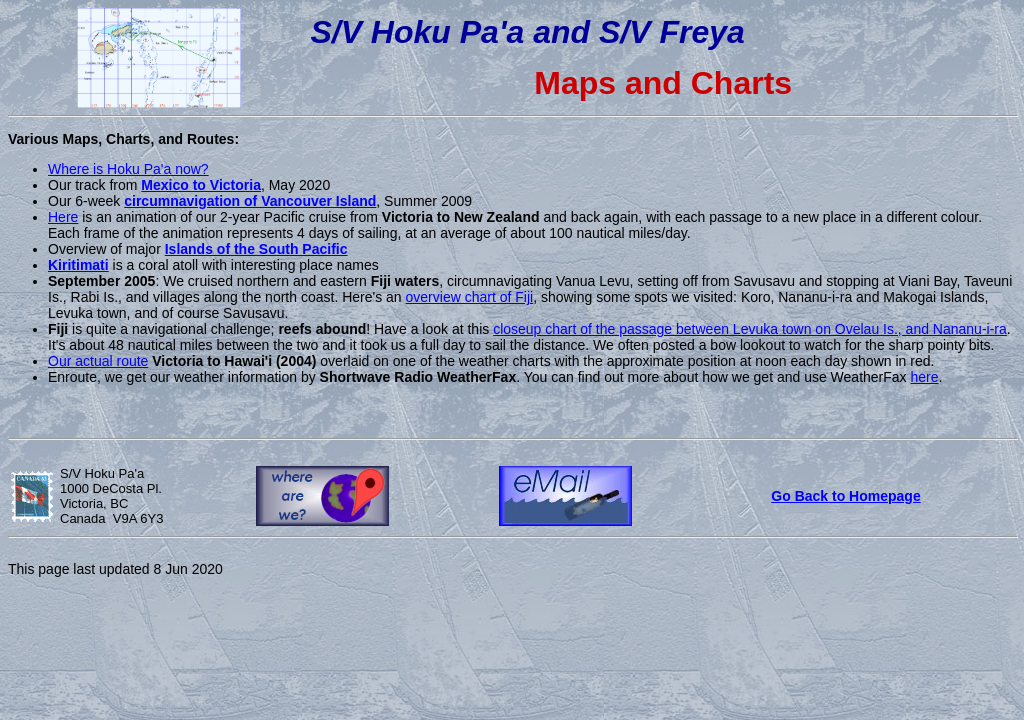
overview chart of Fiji (470, 297)
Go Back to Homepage (845, 496)
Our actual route (98, 361)
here (925, 377)
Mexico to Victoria (201, 185)
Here (63, 217)
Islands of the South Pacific (256, 249)
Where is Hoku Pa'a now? (128, 169)
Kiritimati (78, 265)
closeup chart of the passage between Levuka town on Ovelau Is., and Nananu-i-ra (750, 329)
